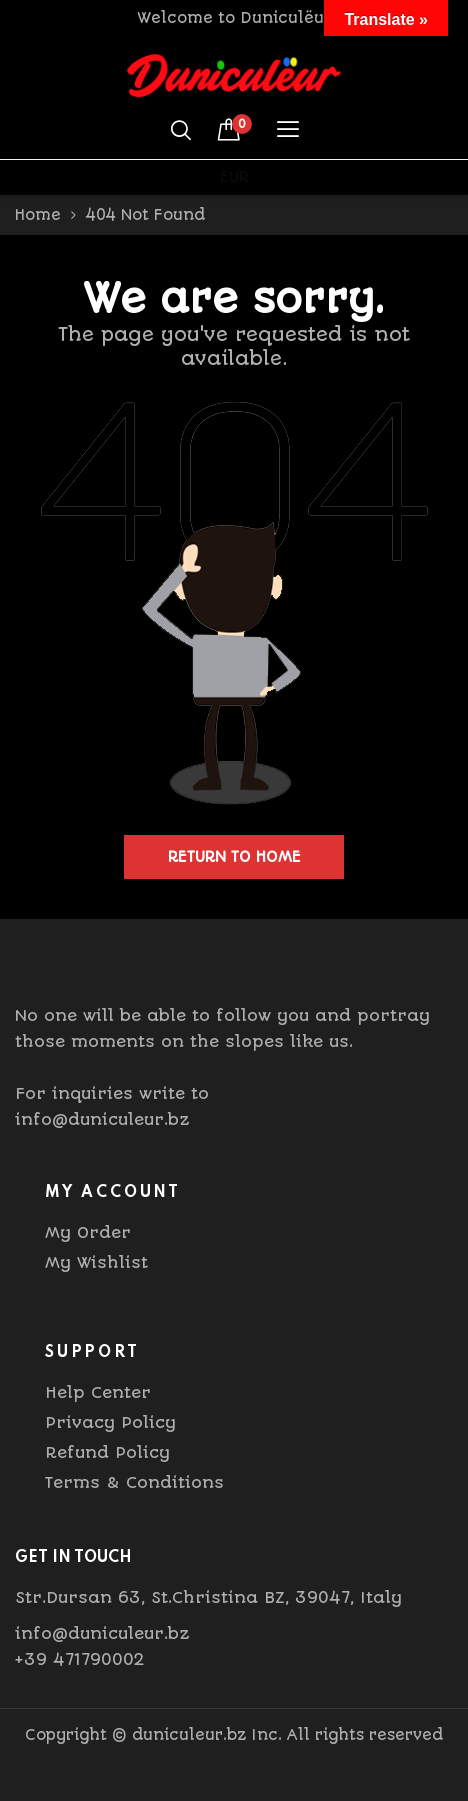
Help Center (98, 1392)
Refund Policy (107, 1452)
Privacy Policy (110, 1422)
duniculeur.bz (189, 1735)
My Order (88, 1232)
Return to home (234, 857)
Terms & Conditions (134, 1482)
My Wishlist (96, 1262)
